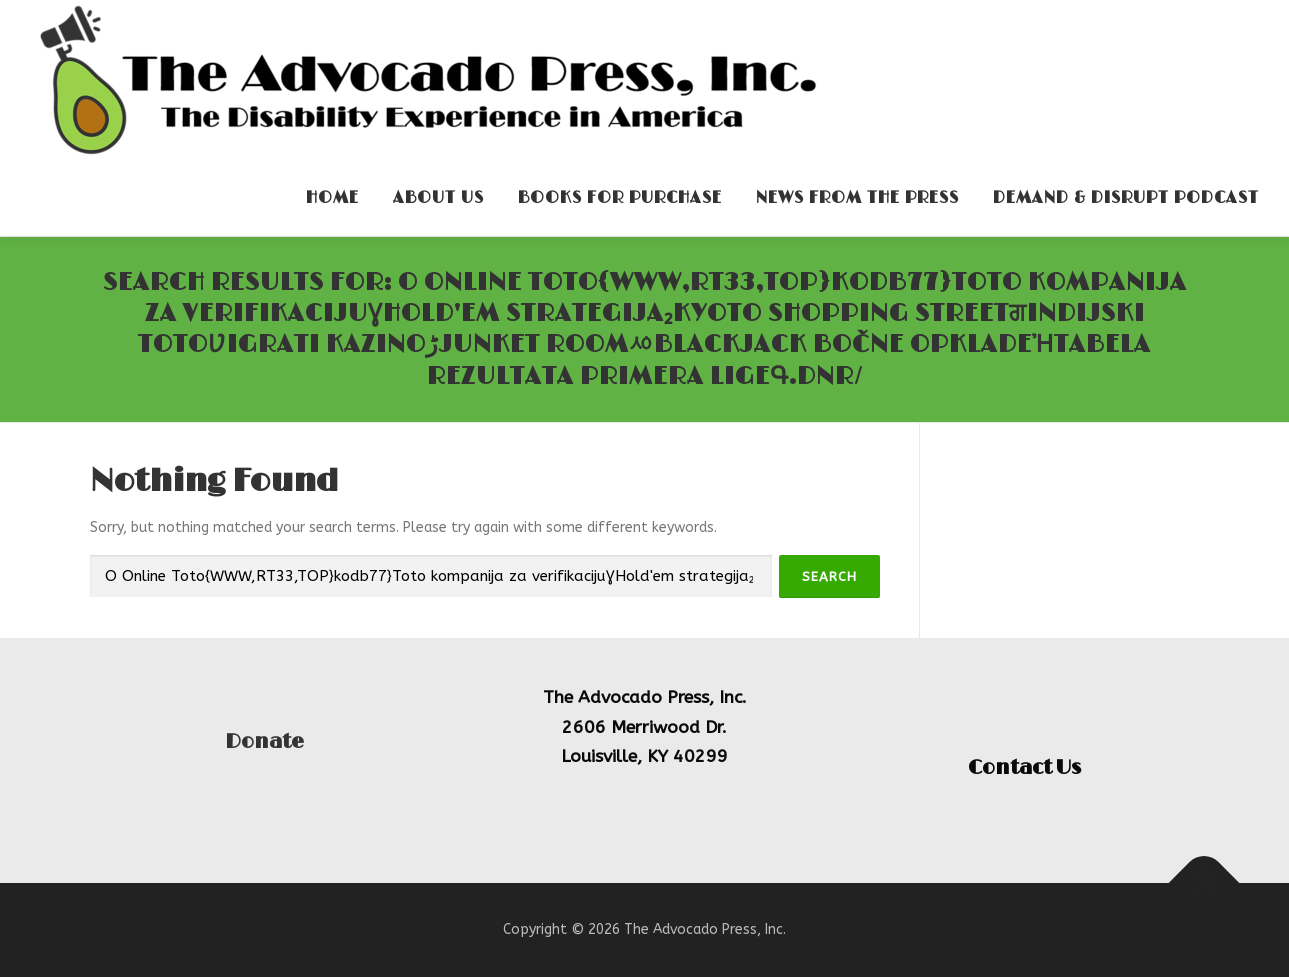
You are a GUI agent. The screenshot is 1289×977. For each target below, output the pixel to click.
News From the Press (857, 198)
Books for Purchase (620, 198)
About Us (438, 198)
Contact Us (1024, 768)
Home (332, 198)
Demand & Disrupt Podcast (1126, 198)
